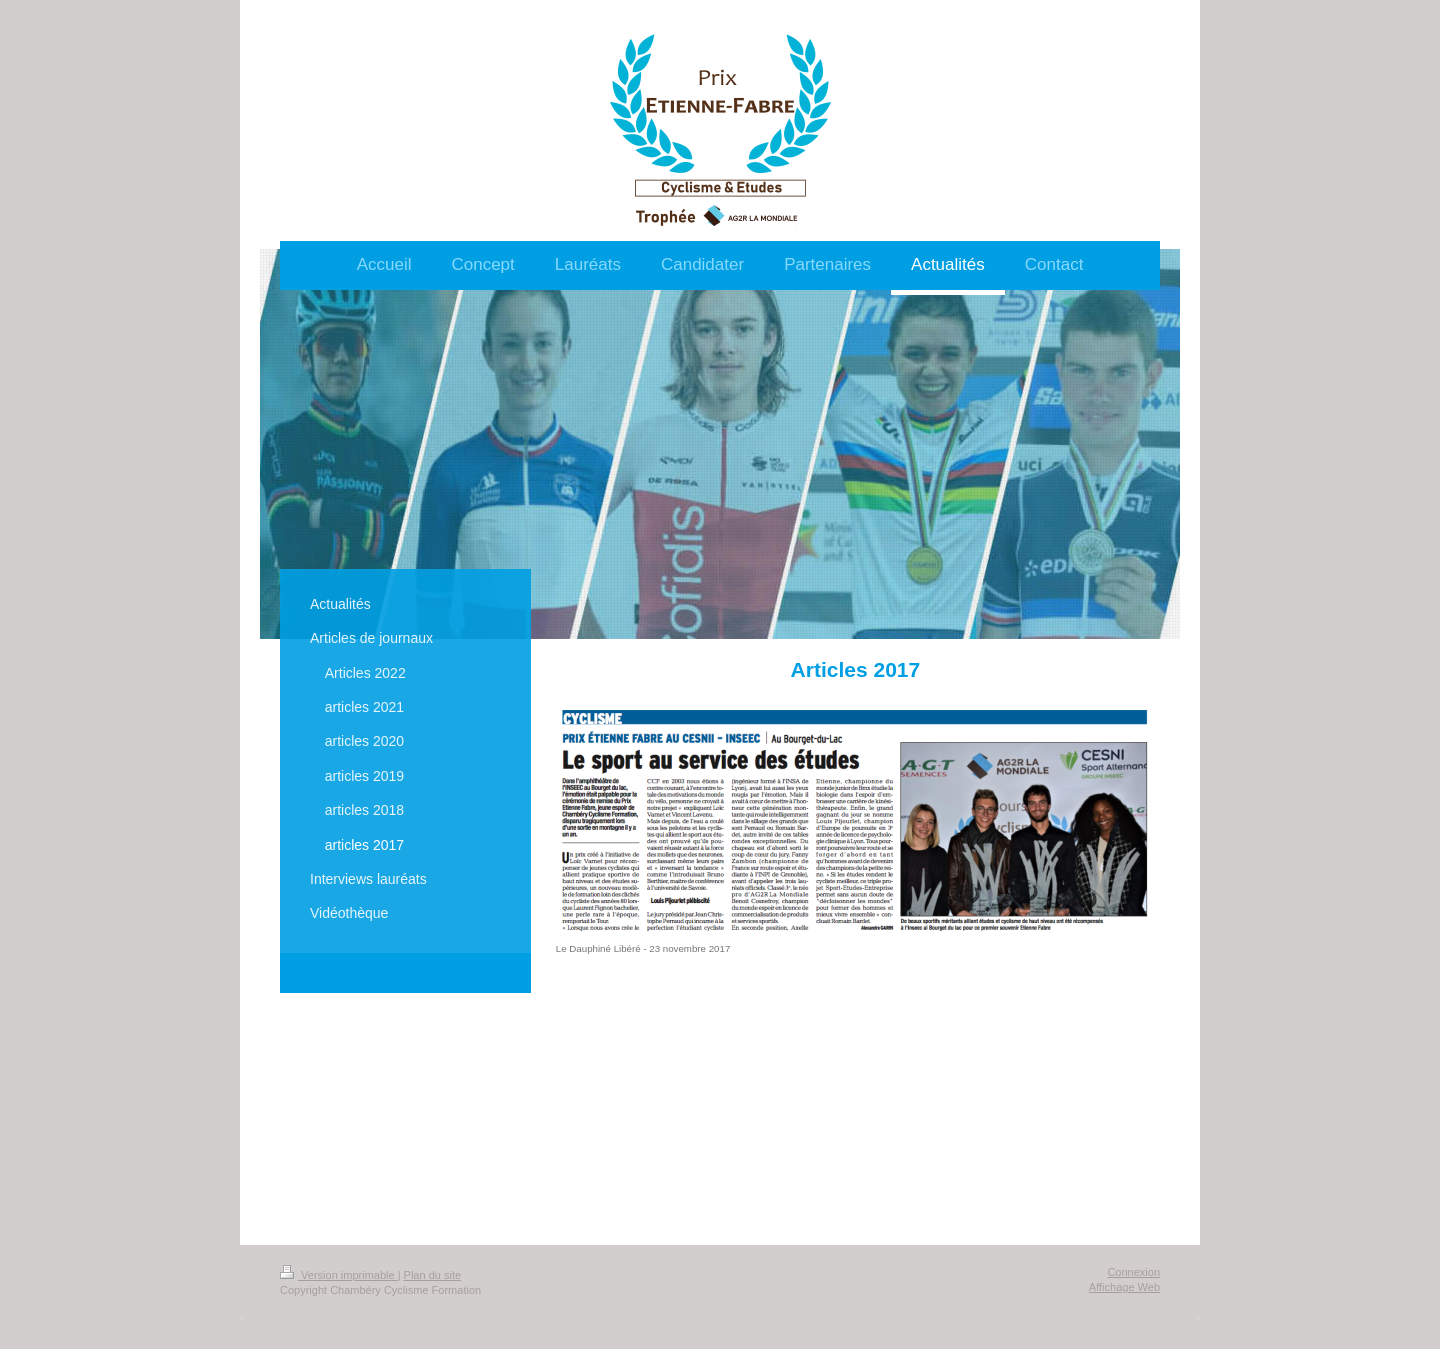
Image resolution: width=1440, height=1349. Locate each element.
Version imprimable (339, 1275)
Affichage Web (1124, 1287)
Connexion (1133, 1272)
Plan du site (432, 1275)
